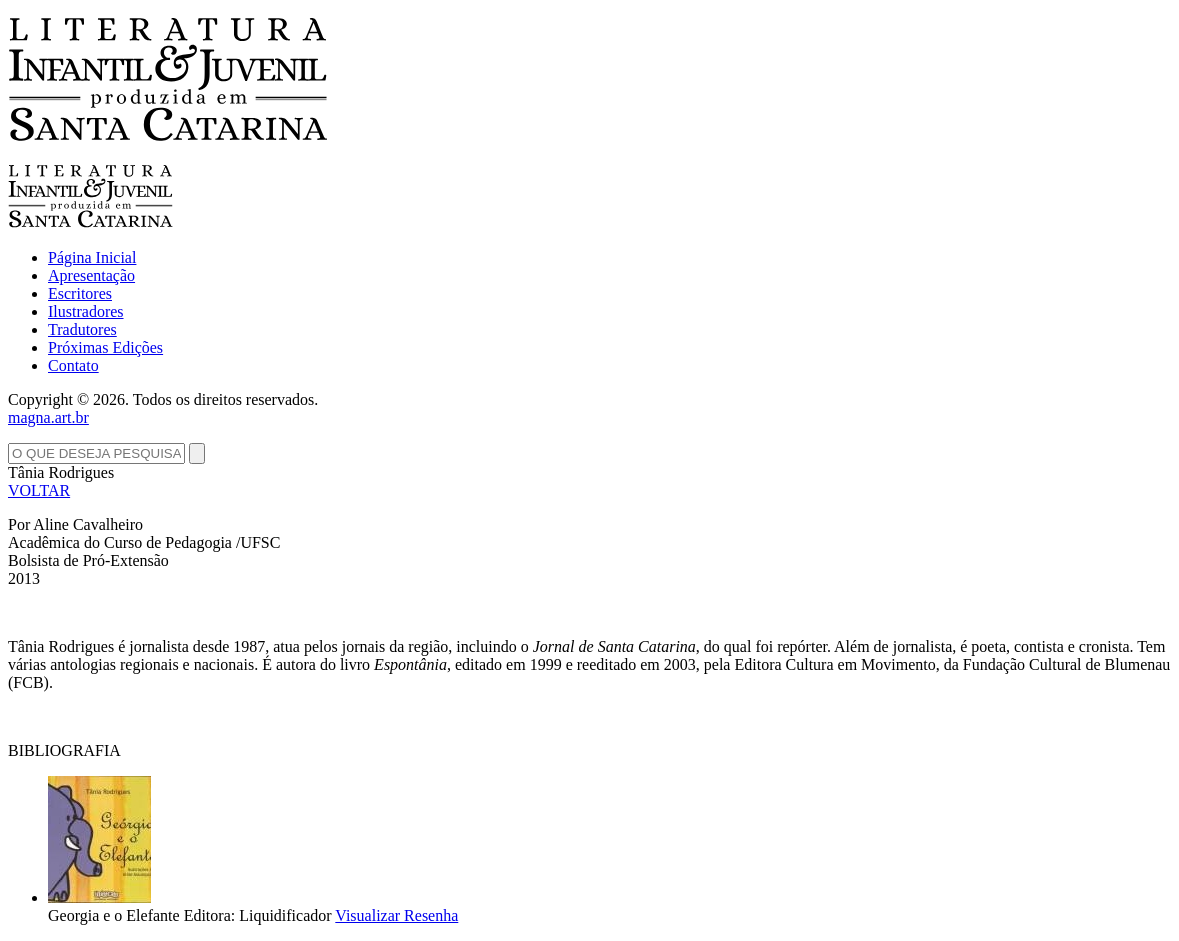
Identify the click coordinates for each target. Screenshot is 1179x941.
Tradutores (82, 329)
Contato (73, 365)
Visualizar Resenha (396, 915)
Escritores (80, 293)
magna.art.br (48, 417)
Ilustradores (86, 311)
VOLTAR (39, 490)
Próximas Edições (105, 347)
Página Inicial (92, 257)
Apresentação (91, 275)
